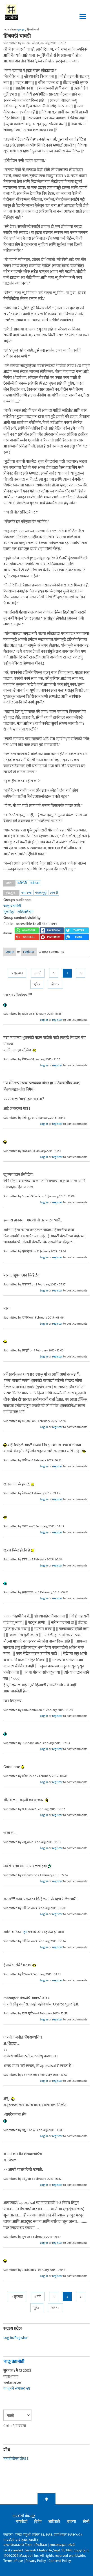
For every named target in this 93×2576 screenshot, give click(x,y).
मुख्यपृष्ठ (20, 30)
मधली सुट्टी (40, 892)
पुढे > (37, 984)
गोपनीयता (41, 2545)
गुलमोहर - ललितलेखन (18, 912)
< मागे (37, 973)
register (29, 952)
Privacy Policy (36, 2561)
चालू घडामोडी (12, 906)
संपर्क (71, 2545)
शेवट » (55, 984)
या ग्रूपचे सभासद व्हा (16, 2388)
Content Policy (60, 2561)
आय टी (54, 892)
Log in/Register (15, 2338)
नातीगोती (22, 883)
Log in (10, 952)
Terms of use (13, 2561)
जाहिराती (54, 2521)
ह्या (25, 1932)
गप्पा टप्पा (26, 892)
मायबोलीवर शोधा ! (15, 2459)
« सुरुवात (17, 973)
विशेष (38, 2521)
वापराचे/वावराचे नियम (17, 2545)
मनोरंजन (34, 883)
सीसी (86, 2521)
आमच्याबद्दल (58, 2545)
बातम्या (71, 2521)
